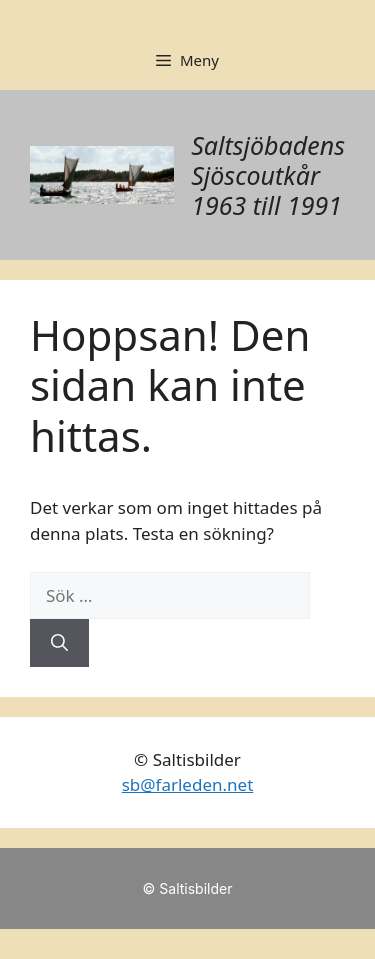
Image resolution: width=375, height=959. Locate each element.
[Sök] (59, 643)
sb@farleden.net (188, 784)
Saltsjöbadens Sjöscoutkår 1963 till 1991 (268, 175)
